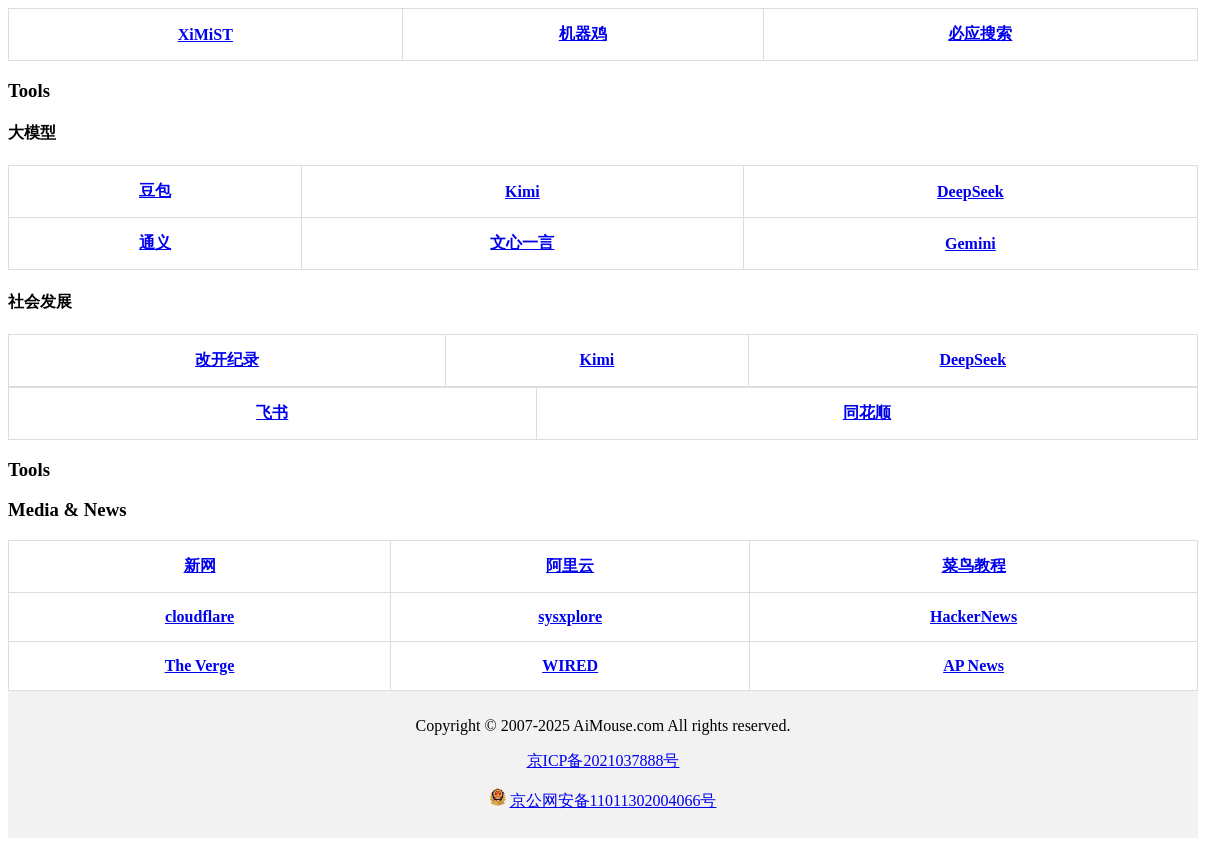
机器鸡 (583, 33)
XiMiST (205, 34)
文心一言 (522, 242)
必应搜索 (980, 33)
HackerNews (973, 616)
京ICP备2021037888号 (603, 760)
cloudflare (199, 616)
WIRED (570, 665)
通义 (155, 242)
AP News (973, 665)
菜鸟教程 (974, 565)
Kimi (522, 191)
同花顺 (867, 412)
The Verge (200, 665)
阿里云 (570, 565)
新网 (200, 565)
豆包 (155, 190)
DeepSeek (970, 191)
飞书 (272, 412)
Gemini (970, 243)
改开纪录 (227, 359)
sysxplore (570, 616)
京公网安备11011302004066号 (613, 800)
